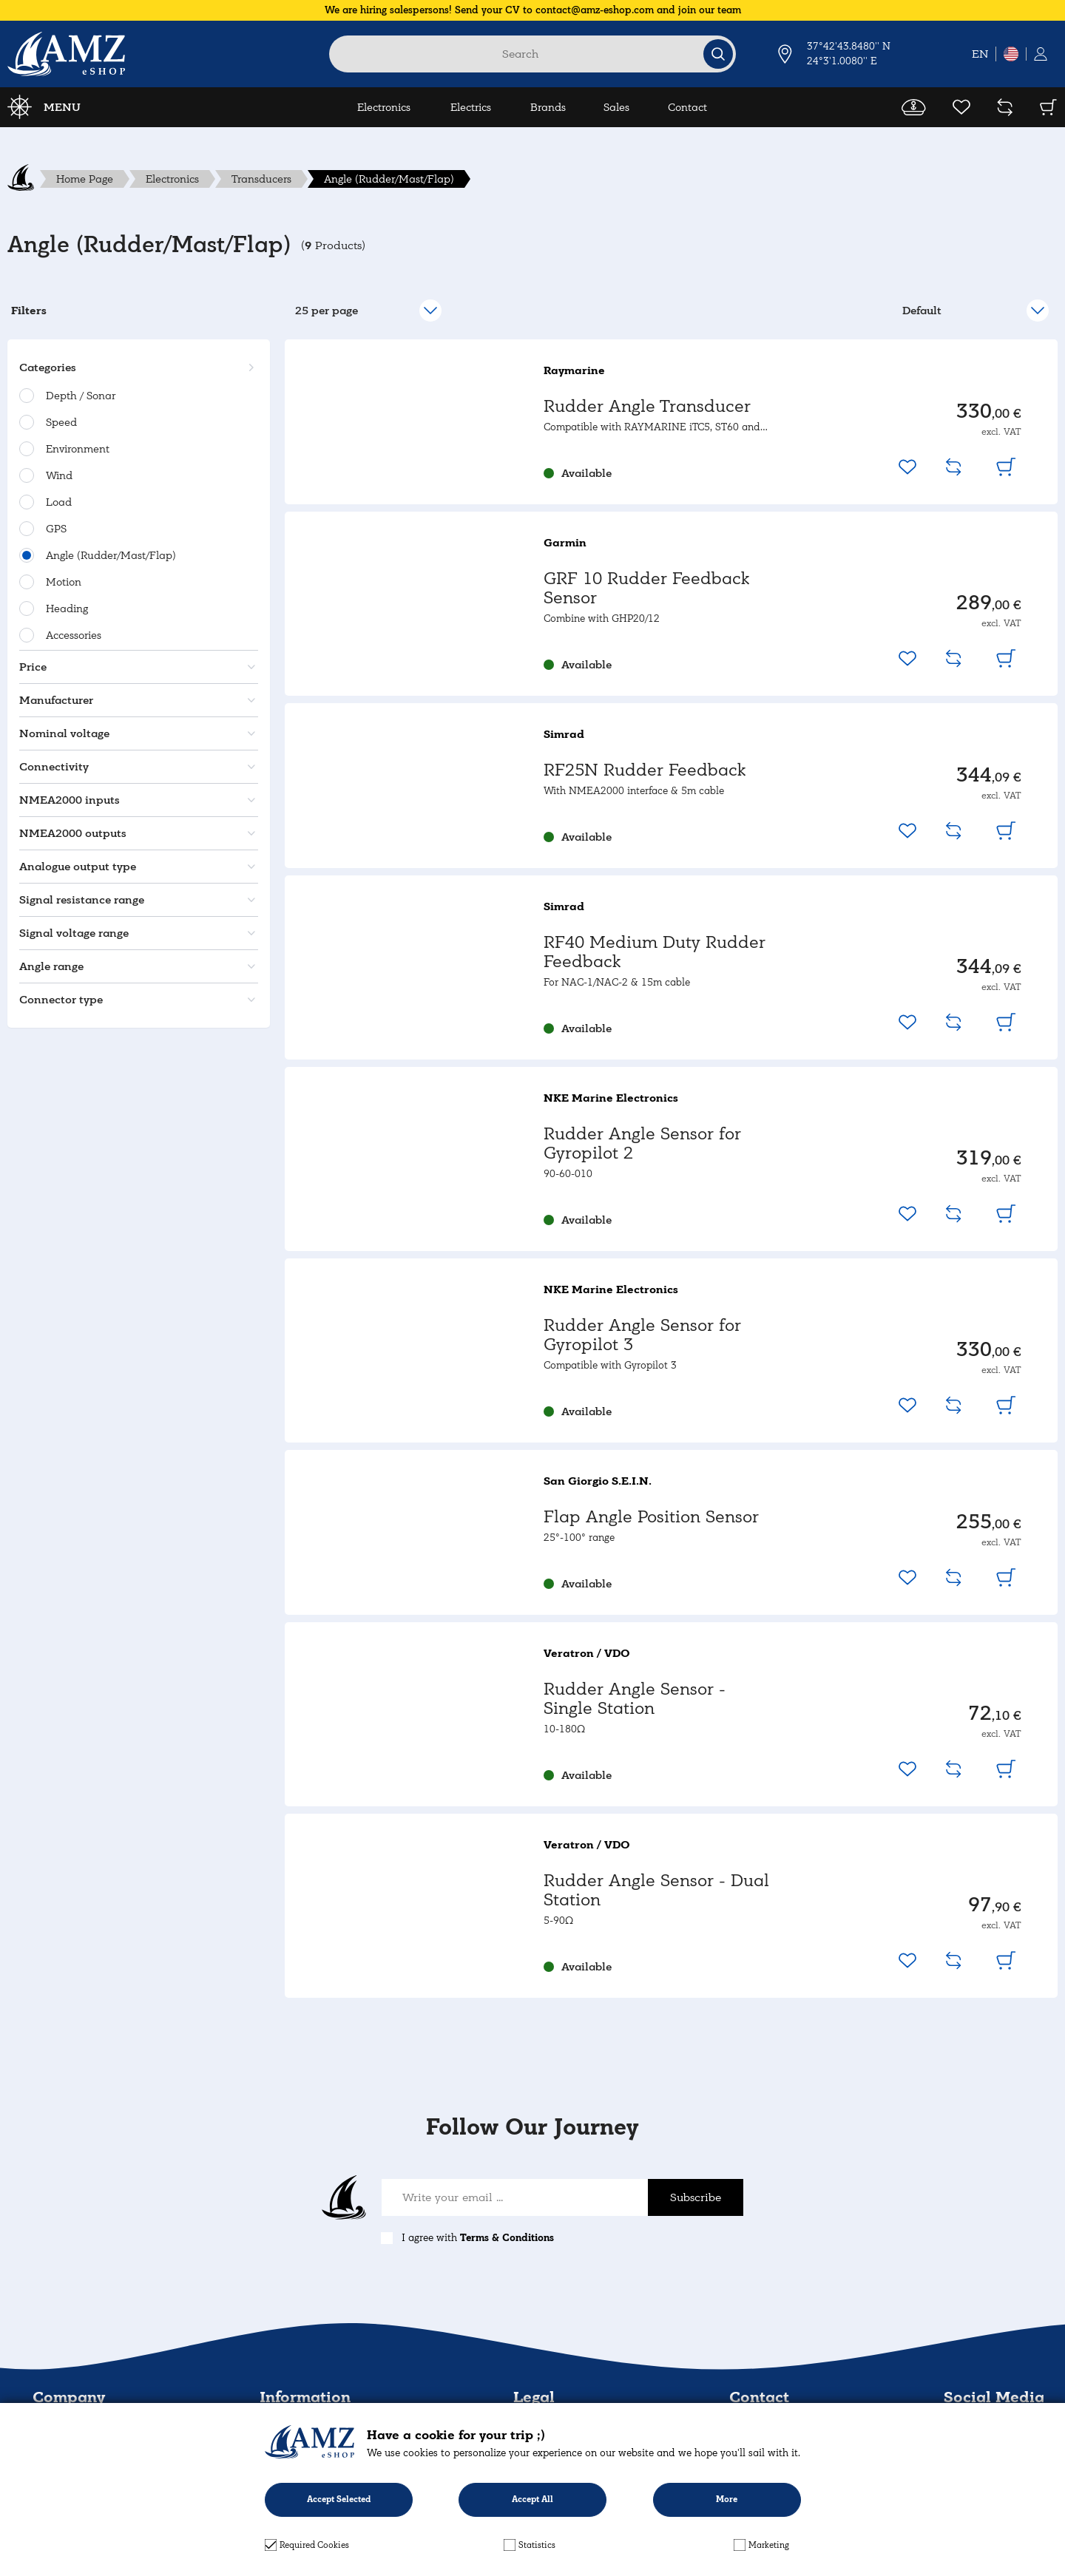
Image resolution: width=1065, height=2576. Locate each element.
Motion (63, 582)
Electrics (470, 107)
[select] (975, 310)
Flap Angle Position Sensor (651, 1517)
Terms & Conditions (507, 2237)
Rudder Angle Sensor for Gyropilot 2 (642, 1143)
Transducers (261, 179)
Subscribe (695, 2197)
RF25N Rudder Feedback (645, 770)
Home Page (84, 179)
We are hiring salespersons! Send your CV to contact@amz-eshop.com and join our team (533, 10)
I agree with (478, 2237)
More (726, 2499)
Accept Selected (339, 2499)
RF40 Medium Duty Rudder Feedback (654, 952)
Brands (548, 107)
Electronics (383, 107)
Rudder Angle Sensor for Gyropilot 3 (642, 1335)
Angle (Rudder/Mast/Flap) (389, 179)
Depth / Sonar (80, 395)
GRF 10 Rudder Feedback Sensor (646, 588)
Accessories (73, 635)
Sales (616, 107)
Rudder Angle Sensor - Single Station (635, 1698)
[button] (136, 367)
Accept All (532, 2499)
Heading (67, 608)
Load (59, 502)
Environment (77, 448)
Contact (687, 107)
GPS (56, 528)
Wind (59, 475)
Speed (61, 422)
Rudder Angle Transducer (647, 406)
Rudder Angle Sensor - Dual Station (656, 1890)
